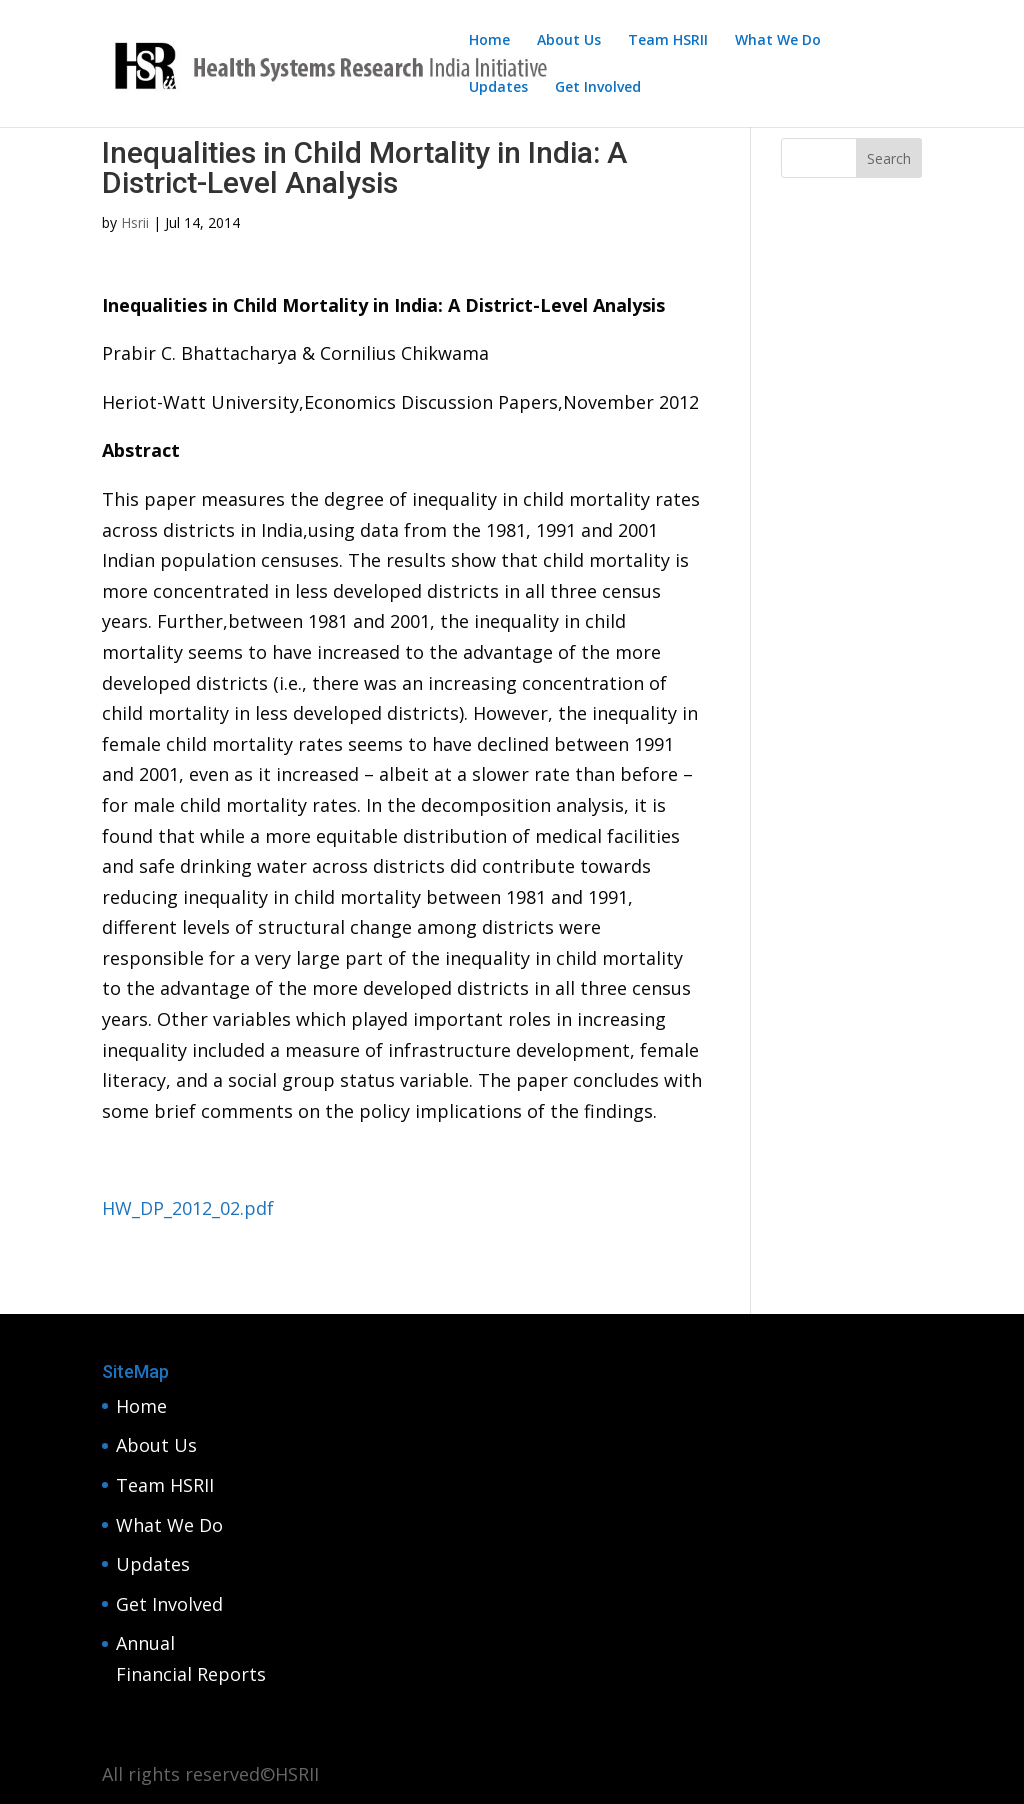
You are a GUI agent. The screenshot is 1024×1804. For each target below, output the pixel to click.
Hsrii (135, 222)
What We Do (778, 41)
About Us (569, 41)
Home (489, 41)
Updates (498, 88)
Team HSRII (668, 41)
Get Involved (598, 88)
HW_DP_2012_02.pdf (188, 1208)
